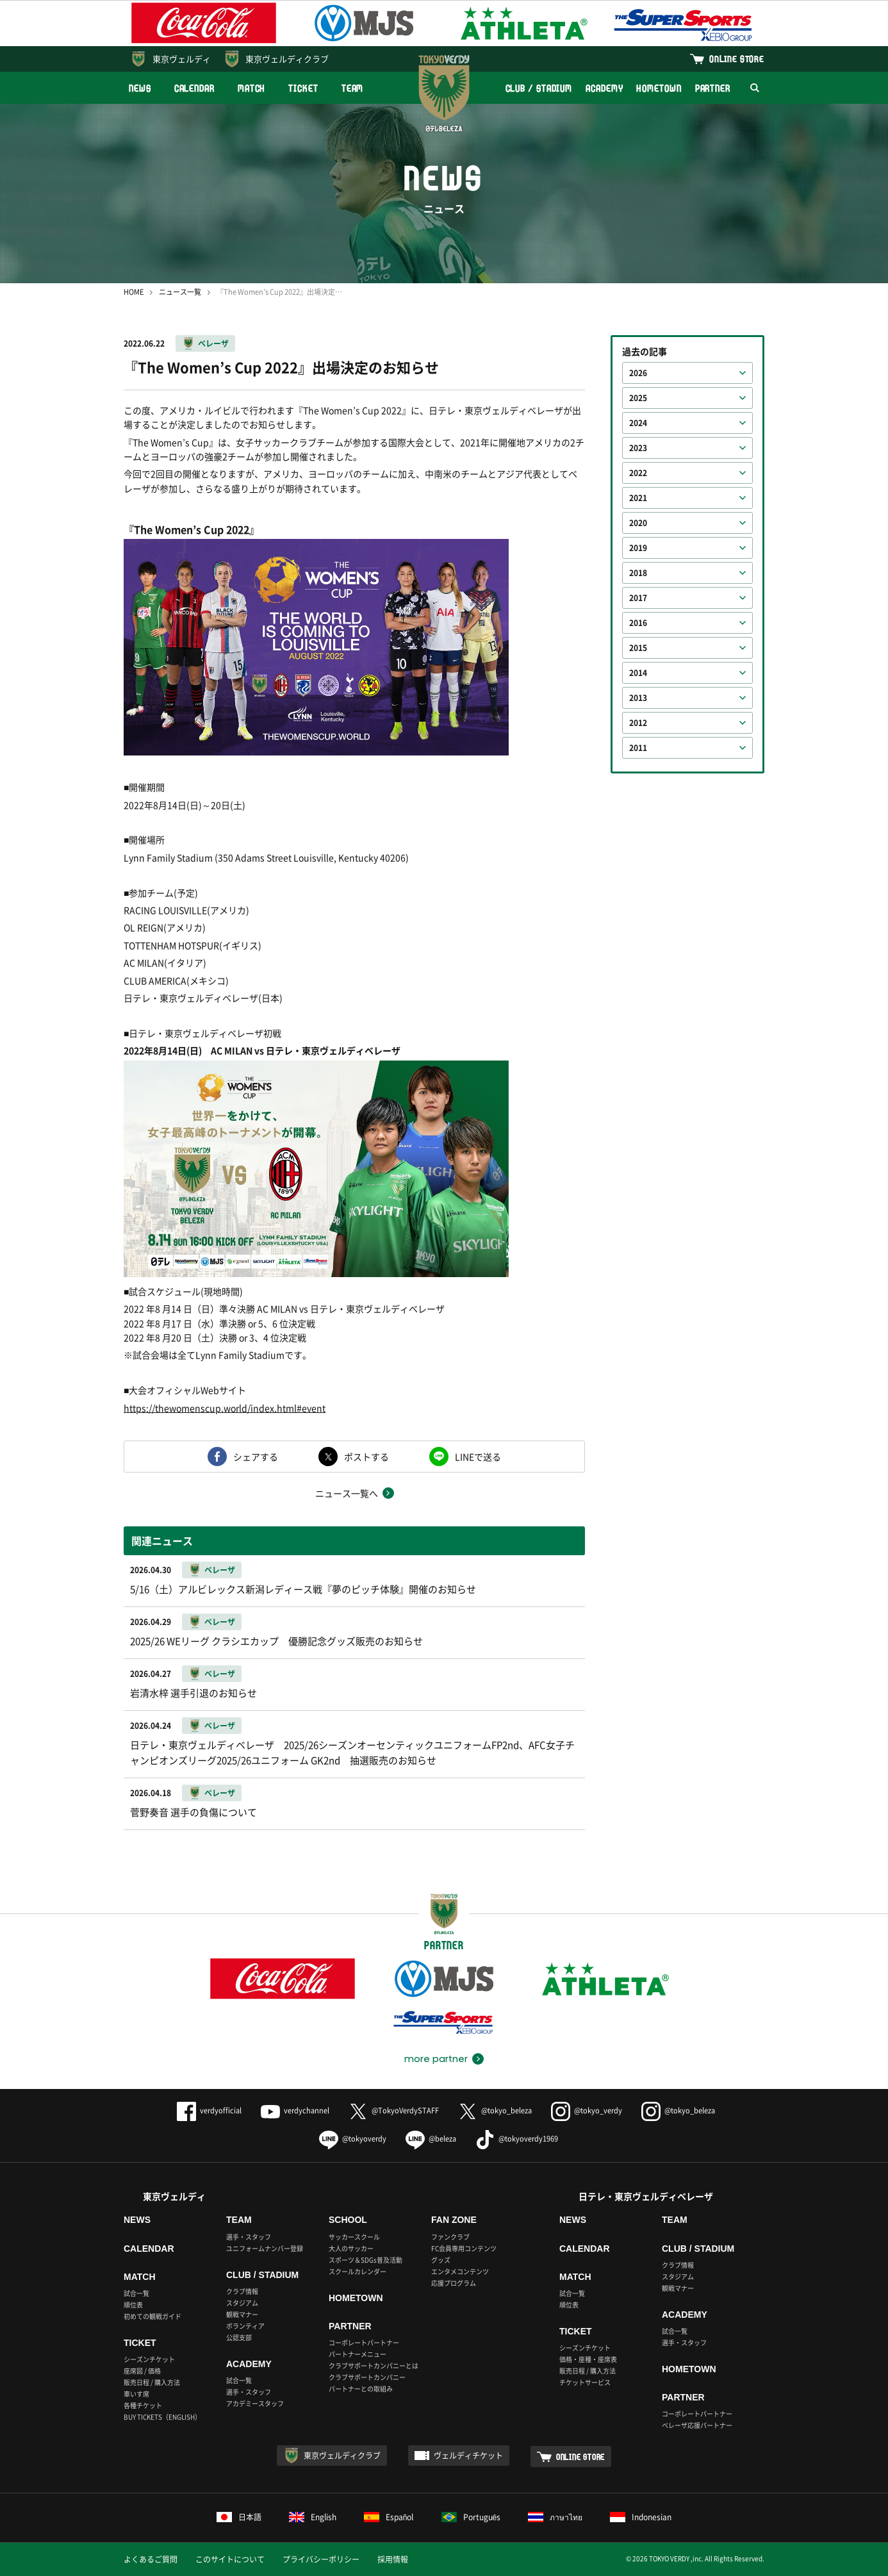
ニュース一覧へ (346, 1493)
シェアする (255, 1456)
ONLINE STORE (736, 58)
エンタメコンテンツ (460, 2271)
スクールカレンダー (357, 2271)
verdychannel (295, 2110)
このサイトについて (230, 2559)
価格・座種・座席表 (588, 2359)
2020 (638, 523)
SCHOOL (348, 2220)
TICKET (303, 88)
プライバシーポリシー (321, 2559)
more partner (436, 2058)
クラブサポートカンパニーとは (373, 2365)
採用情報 (392, 2559)
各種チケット (143, 2405)
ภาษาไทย (555, 2517)
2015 (638, 648)
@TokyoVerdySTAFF (394, 2110)
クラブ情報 (242, 2291)
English (312, 2517)
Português (471, 2517)
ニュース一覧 (180, 291)
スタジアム (242, 2303)
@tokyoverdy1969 (516, 2138)
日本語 (239, 2517)
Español (389, 2517)
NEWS (140, 88)
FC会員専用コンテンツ (464, 2248)
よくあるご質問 (150, 2559)
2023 (638, 448)
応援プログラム (453, 2283)
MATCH (252, 88)
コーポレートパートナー (364, 2342)
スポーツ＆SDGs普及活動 (365, 2260)
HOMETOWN (658, 88)
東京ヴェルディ (181, 59)
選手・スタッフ (248, 2237)
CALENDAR (194, 88)
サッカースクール (354, 2237)
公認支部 (239, 2337)
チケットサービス (585, 2382)
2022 (638, 473)
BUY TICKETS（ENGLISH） (162, 2417)
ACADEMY (604, 88)
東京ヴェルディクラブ (287, 59)
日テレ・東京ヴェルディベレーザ (646, 2196)
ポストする (366, 1456)
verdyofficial (209, 2110)
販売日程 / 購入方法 (152, 2382)
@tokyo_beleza (495, 2110)
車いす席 (136, 2393)
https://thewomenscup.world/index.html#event (224, 1407)
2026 (638, 373)
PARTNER (712, 88)
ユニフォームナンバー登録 (264, 2248)
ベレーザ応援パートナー (697, 2425)
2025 (638, 398)
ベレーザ (213, 343)
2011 (638, 748)
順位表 (133, 2304)
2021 (638, 498)
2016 (638, 623)
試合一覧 (136, 2293)
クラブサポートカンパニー (367, 2377)
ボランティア (245, 2326)
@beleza (431, 2138)
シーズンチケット (149, 2359)
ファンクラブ (450, 2237)
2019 (638, 548)
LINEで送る (478, 1456)
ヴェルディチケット (468, 2455)
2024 (638, 423)
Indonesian (640, 2517)
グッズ (440, 2260)
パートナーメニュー (357, 2354)
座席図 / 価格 (142, 2370)
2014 (638, 673)
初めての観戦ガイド (152, 2316)
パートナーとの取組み (361, 2388)
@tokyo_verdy (586, 2110)
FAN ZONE (454, 2220)
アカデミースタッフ (255, 2403)
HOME (134, 291)
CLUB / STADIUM (539, 88)
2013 (638, 698)
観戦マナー (242, 2314)
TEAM (352, 88)
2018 (638, 573)
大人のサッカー (351, 2248)
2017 (638, 598)
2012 (638, 723)
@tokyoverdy (352, 2138)
